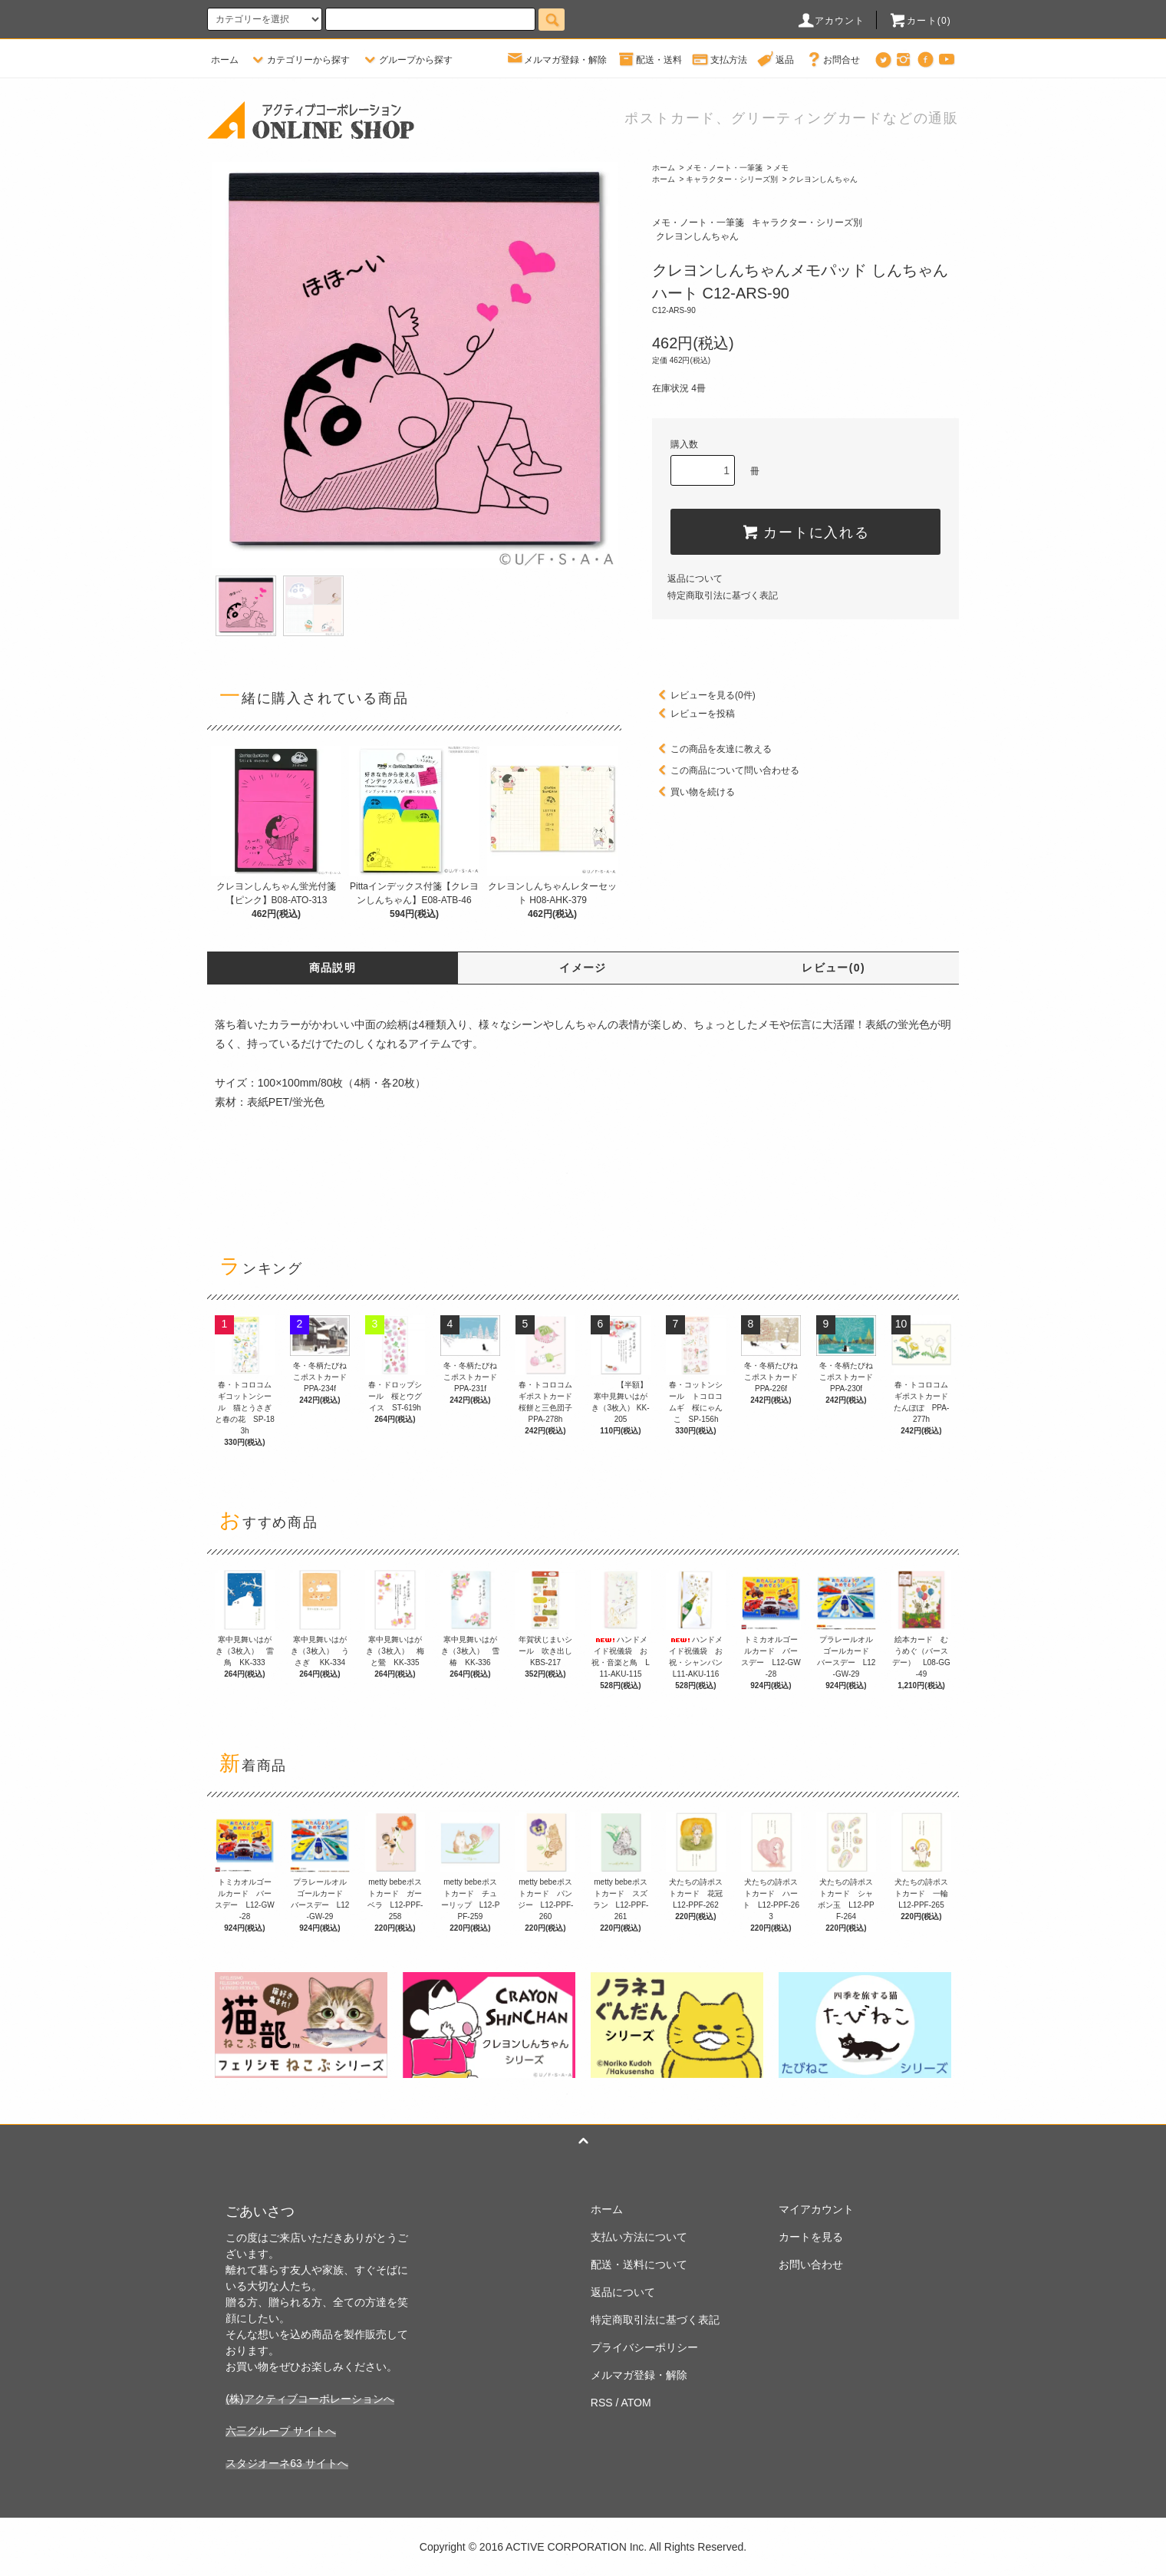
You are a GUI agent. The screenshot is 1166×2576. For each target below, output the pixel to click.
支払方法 (719, 59)
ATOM (636, 2402)
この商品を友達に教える (712, 749)
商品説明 (333, 967)
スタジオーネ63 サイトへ (286, 2463)
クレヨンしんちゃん (823, 179)
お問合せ (832, 59)
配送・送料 (650, 59)
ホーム (225, 59)
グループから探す (407, 59)
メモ (781, 167)
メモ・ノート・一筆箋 (724, 167)
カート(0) (919, 20)
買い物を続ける (693, 792)
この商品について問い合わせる (725, 770)
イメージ (583, 967)
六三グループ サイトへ (281, 2431)
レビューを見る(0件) (704, 695)
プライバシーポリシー (644, 2347)
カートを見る (811, 2237)
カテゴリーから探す (299, 59)
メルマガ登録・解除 (556, 59)
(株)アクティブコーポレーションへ (310, 2399)
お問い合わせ (811, 2264)
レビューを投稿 (693, 713)
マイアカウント (816, 2209)
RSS (602, 2402)
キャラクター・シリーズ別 (732, 179)
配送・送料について (639, 2264)
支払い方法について (639, 2237)
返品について (695, 578)
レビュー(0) (833, 967)
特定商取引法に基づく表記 (722, 595)
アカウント (830, 20)
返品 (775, 59)
